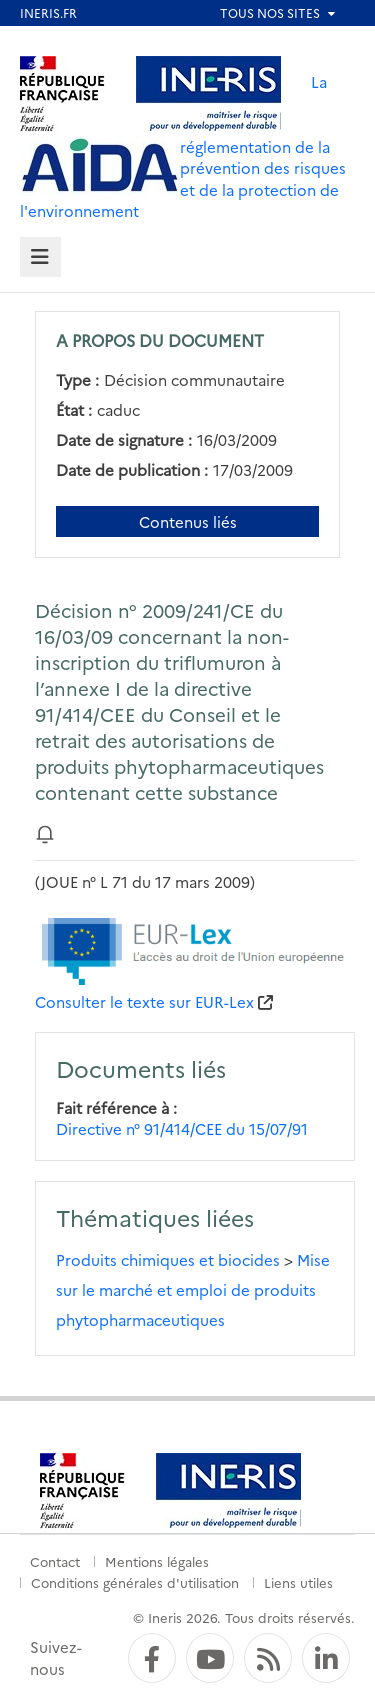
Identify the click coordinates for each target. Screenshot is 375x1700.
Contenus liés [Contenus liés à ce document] (188, 521)
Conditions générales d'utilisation (135, 1582)
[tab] (40, 257)
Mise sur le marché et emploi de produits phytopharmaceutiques (193, 1289)
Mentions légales (157, 1561)
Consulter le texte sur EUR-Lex (144, 1001)
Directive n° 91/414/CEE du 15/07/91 (182, 1128)
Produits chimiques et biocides (168, 1259)
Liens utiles (298, 1582)
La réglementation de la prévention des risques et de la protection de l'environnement (183, 146)
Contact (55, 1561)
